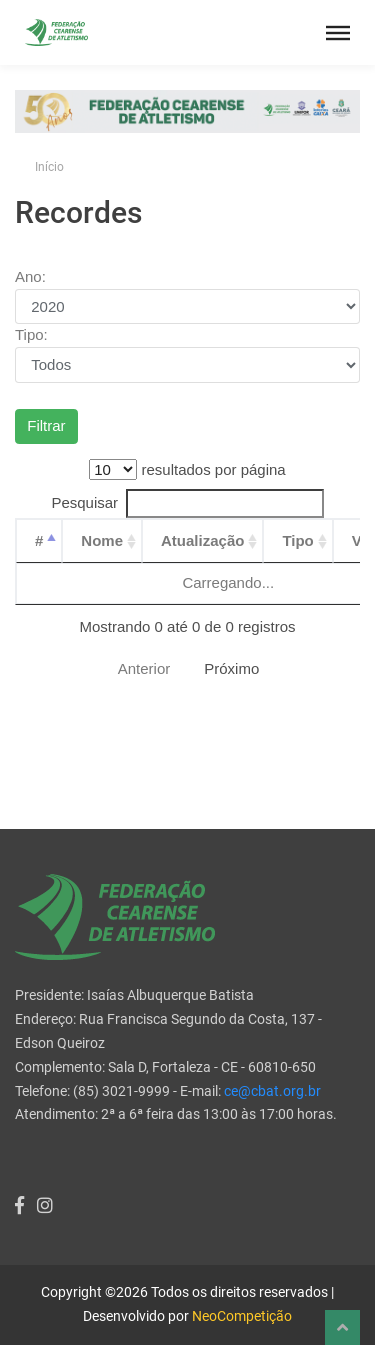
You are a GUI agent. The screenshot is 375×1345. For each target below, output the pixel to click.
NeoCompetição (242, 1316)
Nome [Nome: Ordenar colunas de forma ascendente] (102, 540)
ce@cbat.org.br (272, 1091)
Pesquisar (187, 503)
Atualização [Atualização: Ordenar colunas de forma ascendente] (202, 540)
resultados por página (187, 469)
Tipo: (31, 334)
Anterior (144, 668)
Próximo (231, 668)
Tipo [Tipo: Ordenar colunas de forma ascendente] (297, 540)
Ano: (30, 276)
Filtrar (46, 425)
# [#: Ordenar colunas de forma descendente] (39, 540)
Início (49, 167)
